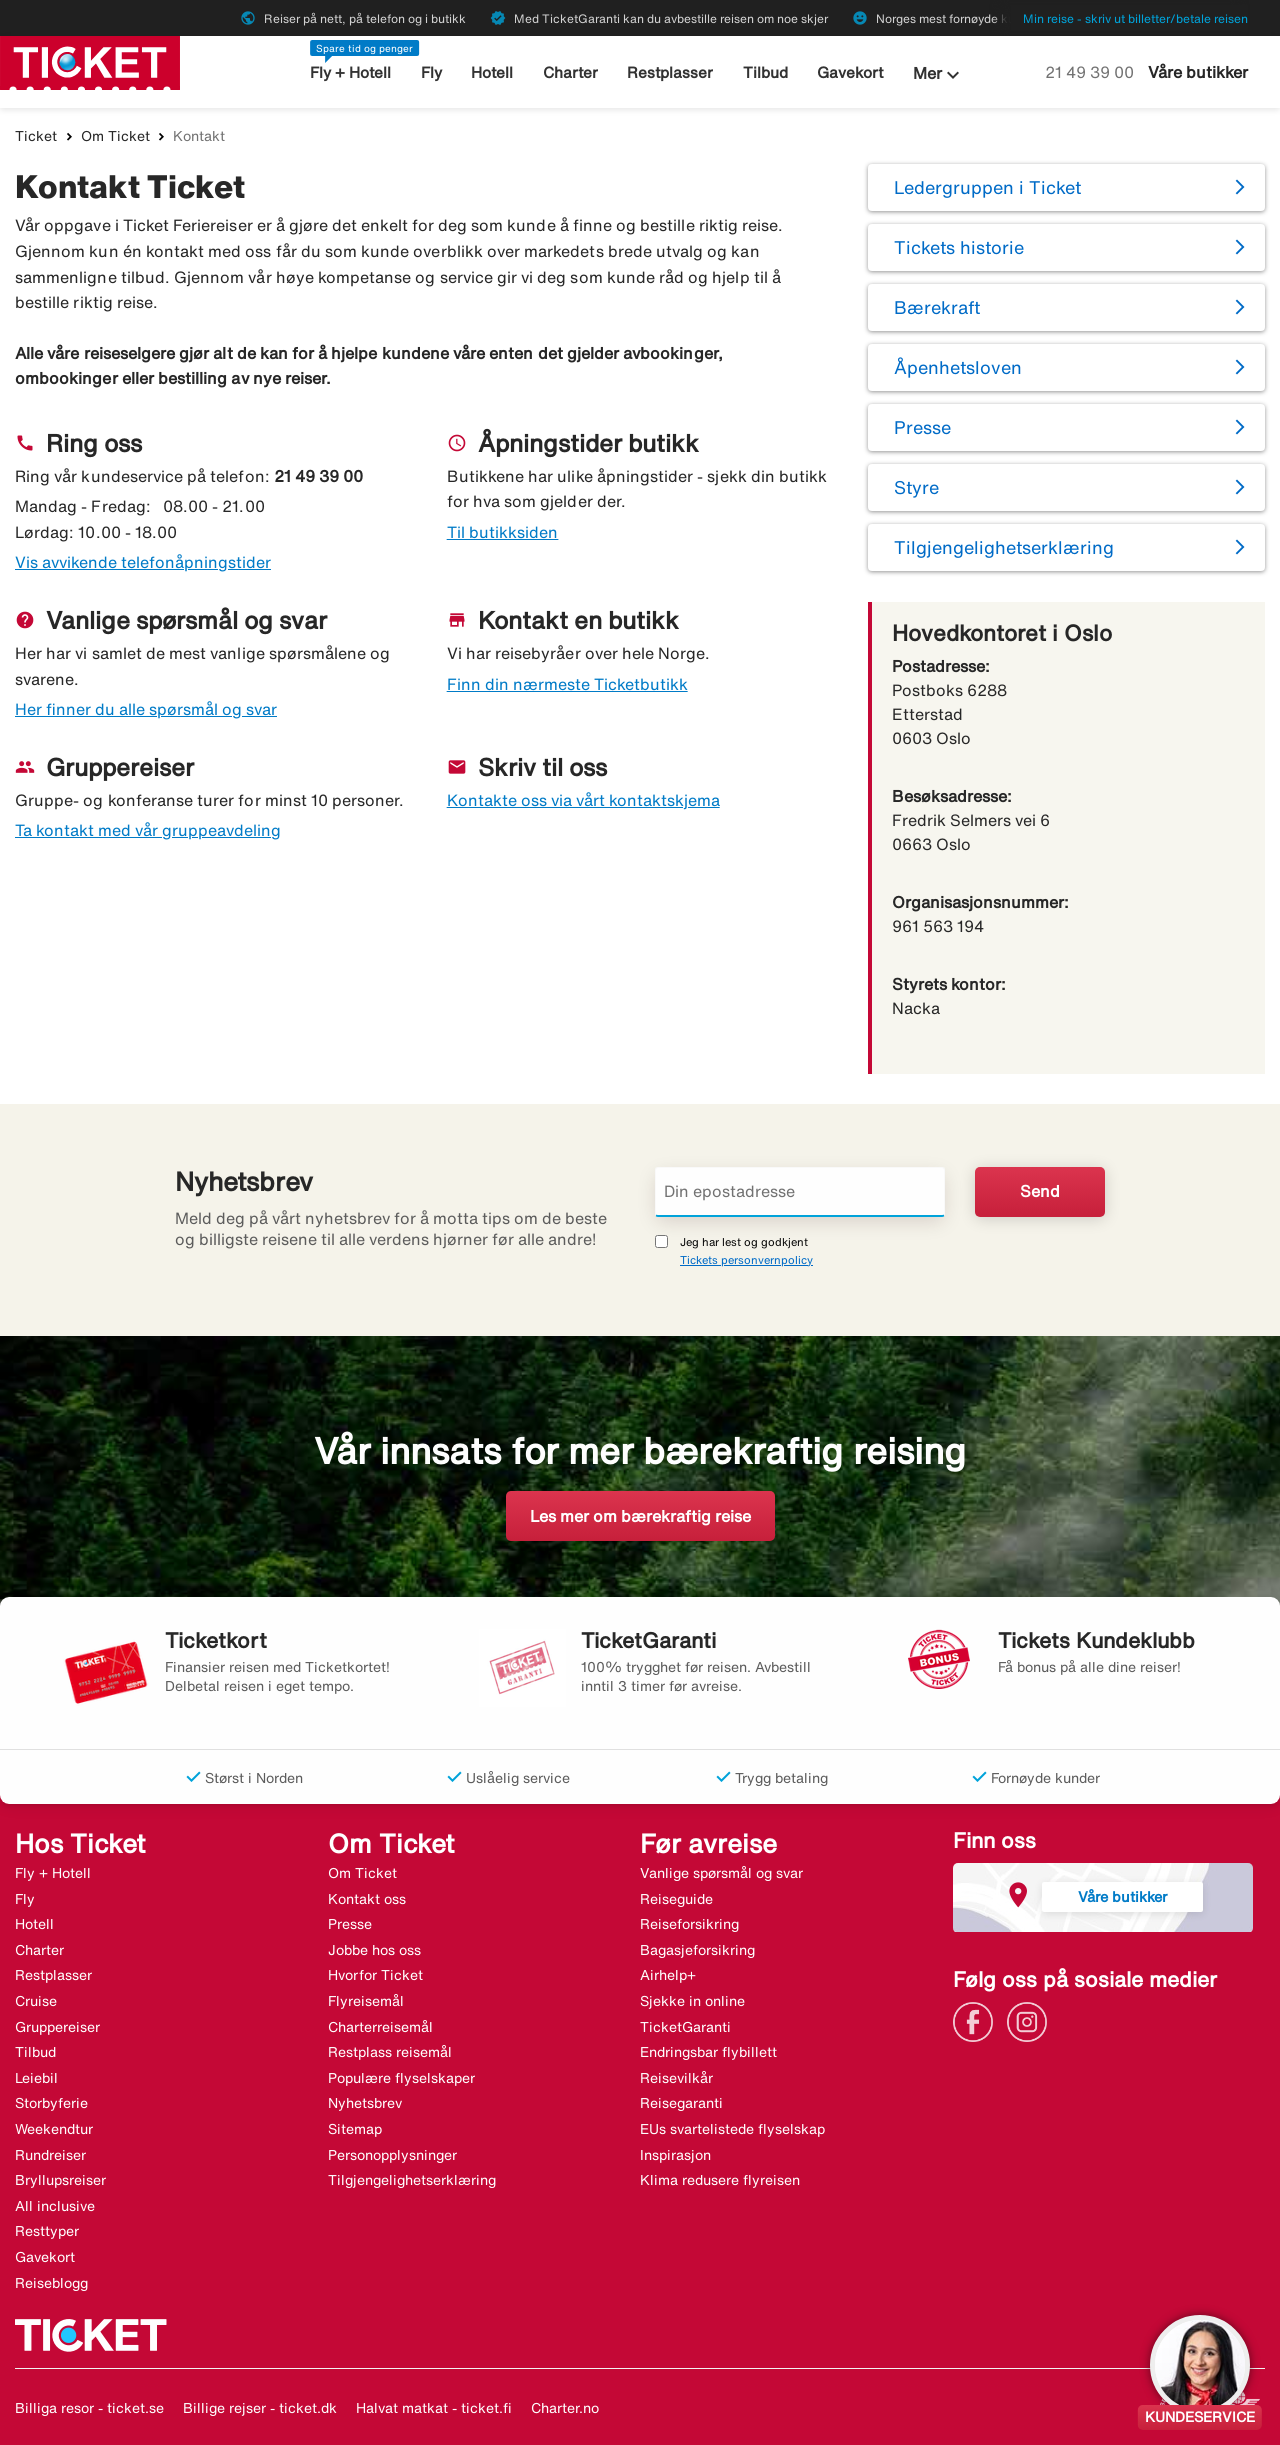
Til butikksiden (503, 532)
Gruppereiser (57, 2027)
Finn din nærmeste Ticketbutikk (567, 684)
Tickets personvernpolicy (746, 1259)
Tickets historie (959, 247)
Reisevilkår (676, 2078)
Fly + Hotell (350, 72)
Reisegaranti (681, 2103)
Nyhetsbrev (365, 2103)
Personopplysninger (392, 2155)
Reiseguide (676, 1899)
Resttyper (47, 2231)
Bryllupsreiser (60, 2180)
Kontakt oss (367, 1899)
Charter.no (565, 2408)
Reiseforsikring (689, 1924)
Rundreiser (50, 2155)
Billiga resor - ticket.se (89, 2408)
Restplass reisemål (390, 2052)
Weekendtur (54, 2129)
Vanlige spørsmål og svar (721, 1873)
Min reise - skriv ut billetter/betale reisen (1135, 18)
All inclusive (55, 2206)
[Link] (978, 2020)
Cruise (36, 2001)
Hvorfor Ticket (375, 1975)
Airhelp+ (668, 1975)
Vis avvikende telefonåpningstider (143, 562)
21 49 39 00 (1091, 72)
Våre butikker (1198, 72)
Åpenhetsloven (958, 367)
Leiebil (36, 2078)
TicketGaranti (685, 2027)
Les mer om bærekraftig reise (640, 1516)
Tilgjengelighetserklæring (1004, 547)
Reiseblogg (51, 2283)
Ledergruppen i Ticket (987, 187)
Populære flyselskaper (401, 2078)
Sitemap (355, 2129)
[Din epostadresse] (800, 1192)
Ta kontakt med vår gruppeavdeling (148, 830)
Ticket (36, 136)
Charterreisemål (380, 2027)
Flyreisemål (366, 2001)
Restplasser (671, 72)
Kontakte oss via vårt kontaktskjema (583, 800)
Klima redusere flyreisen (720, 2180)
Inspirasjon (675, 2155)
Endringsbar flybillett (708, 2052)
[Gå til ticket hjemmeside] (90, 61)
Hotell (493, 72)
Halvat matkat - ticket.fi (434, 2408)
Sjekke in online (692, 2001)
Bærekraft (937, 307)
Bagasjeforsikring (697, 1950)
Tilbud (765, 72)
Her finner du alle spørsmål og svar (146, 709)
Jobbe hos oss (374, 1950)
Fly (431, 72)
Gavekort (850, 72)
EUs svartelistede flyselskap (732, 2129)
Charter (570, 72)
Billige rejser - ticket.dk (260, 2408)
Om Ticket (115, 136)
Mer (939, 75)
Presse (922, 427)
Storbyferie (51, 2103)
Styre (916, 487)
